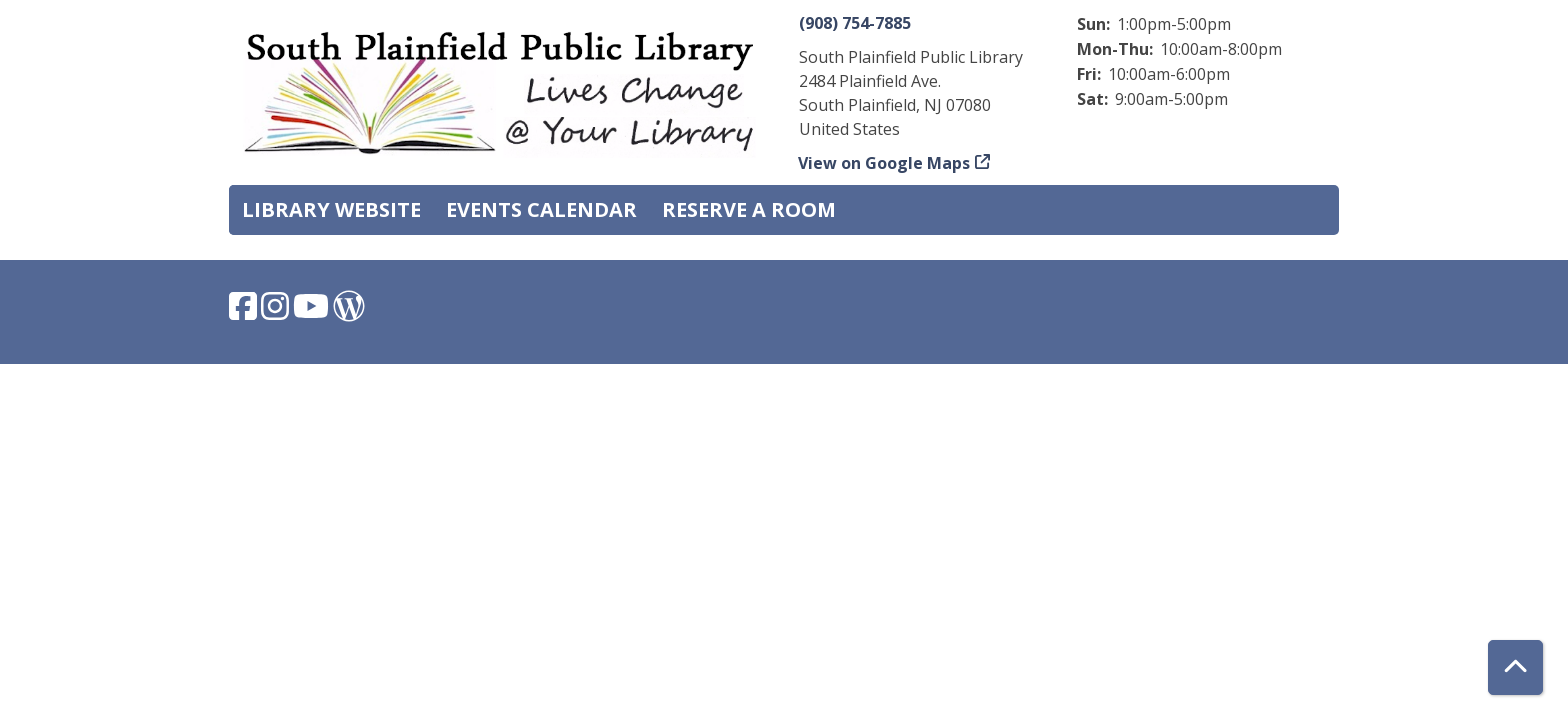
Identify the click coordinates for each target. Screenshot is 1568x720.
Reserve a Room (749, 209)
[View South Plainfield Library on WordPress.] (349, 312)
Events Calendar (541, 209)
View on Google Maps (884, 163)
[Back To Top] (1515, 667)
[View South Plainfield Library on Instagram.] (277, 312)
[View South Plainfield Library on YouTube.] (313, 312)
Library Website (331, 209)
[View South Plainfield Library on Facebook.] (245, 312)
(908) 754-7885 (855, 23)
